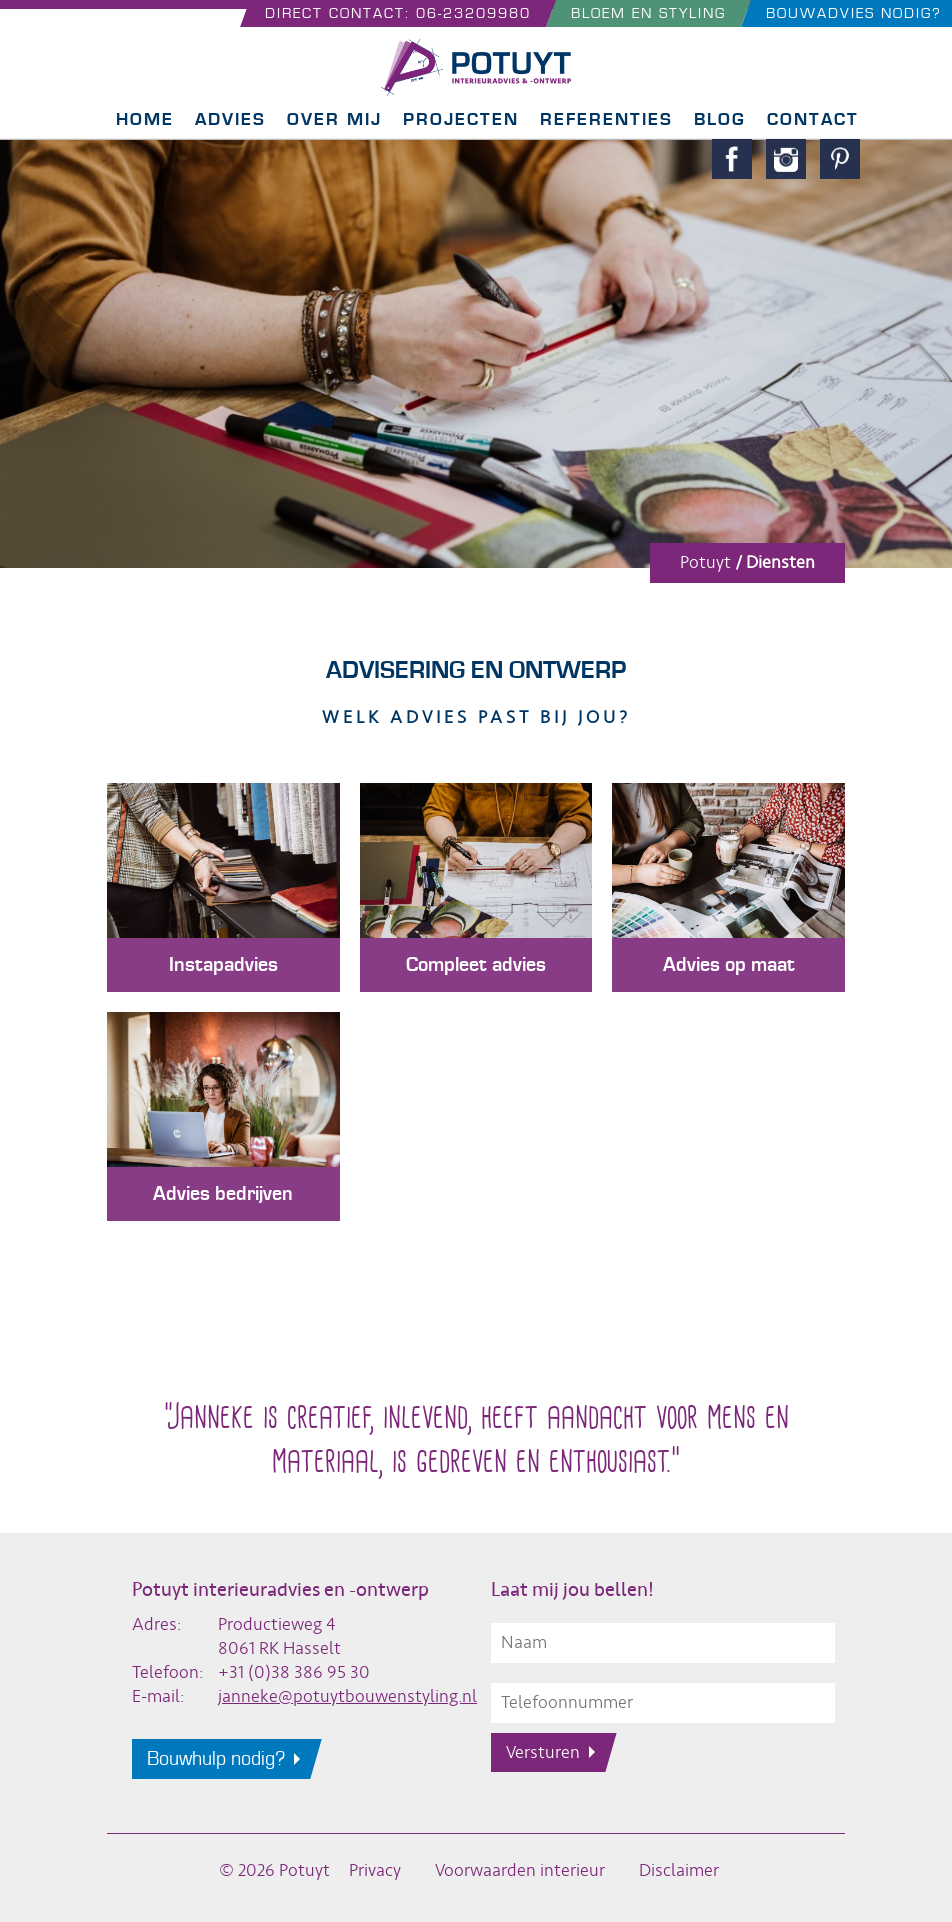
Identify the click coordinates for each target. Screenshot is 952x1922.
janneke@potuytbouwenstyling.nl (347, 1696)
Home (145, 119)
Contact (813, 119)
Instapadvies (223, 965)
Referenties (606, 119)
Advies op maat (729, 965)
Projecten (461, 119)
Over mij (334, 119)
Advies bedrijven (223, 1194)
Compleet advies (476, 965)
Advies (230, 119)
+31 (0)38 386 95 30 (294, 1672)
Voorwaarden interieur (520, 1870)
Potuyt (705, 562)
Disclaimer (679, 1870)
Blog (720, 119)
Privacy (375, 1870)
